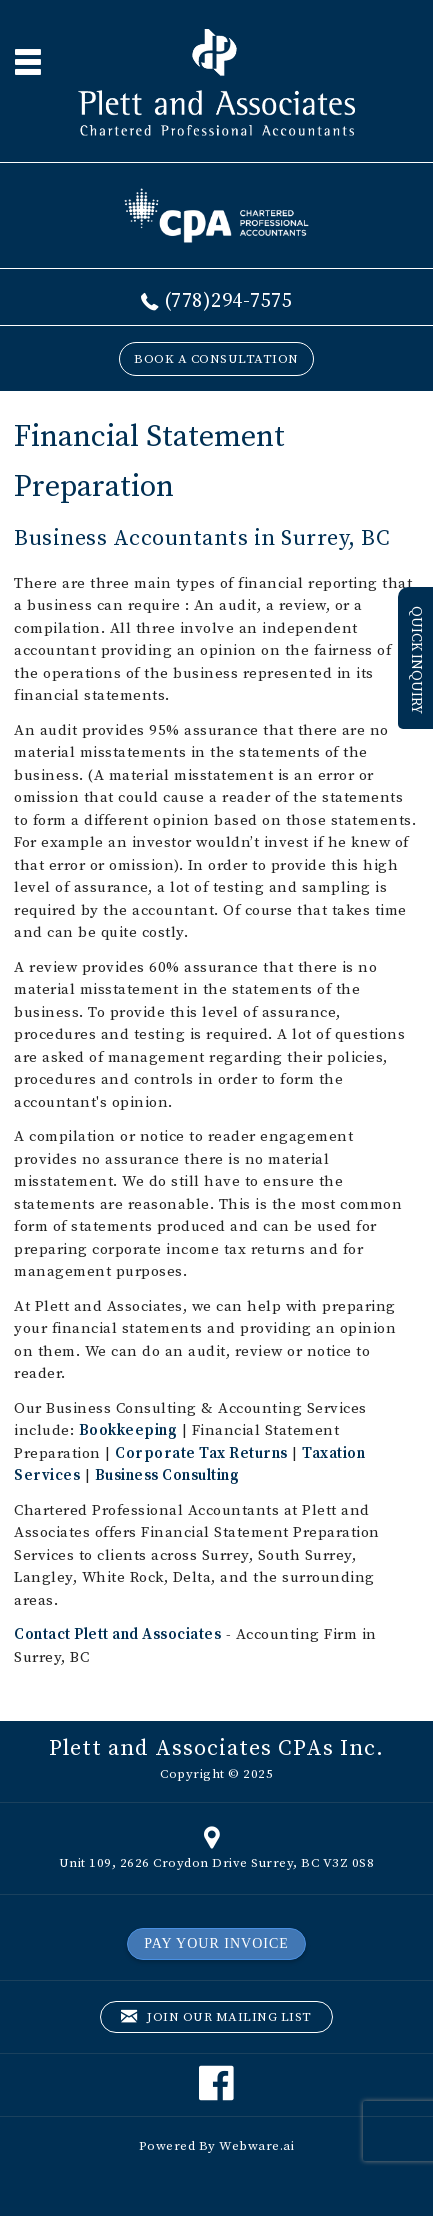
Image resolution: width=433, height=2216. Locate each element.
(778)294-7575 (228, 301)
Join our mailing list (216, 2018)
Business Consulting (167, 1475)
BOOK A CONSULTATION (216, 359)
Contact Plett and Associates (117, 1634)
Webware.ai (256, 2146)
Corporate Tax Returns (201, 1453)
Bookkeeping (128, 1430)
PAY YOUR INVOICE (216, 1943)
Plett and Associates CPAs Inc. (216, 1748)
